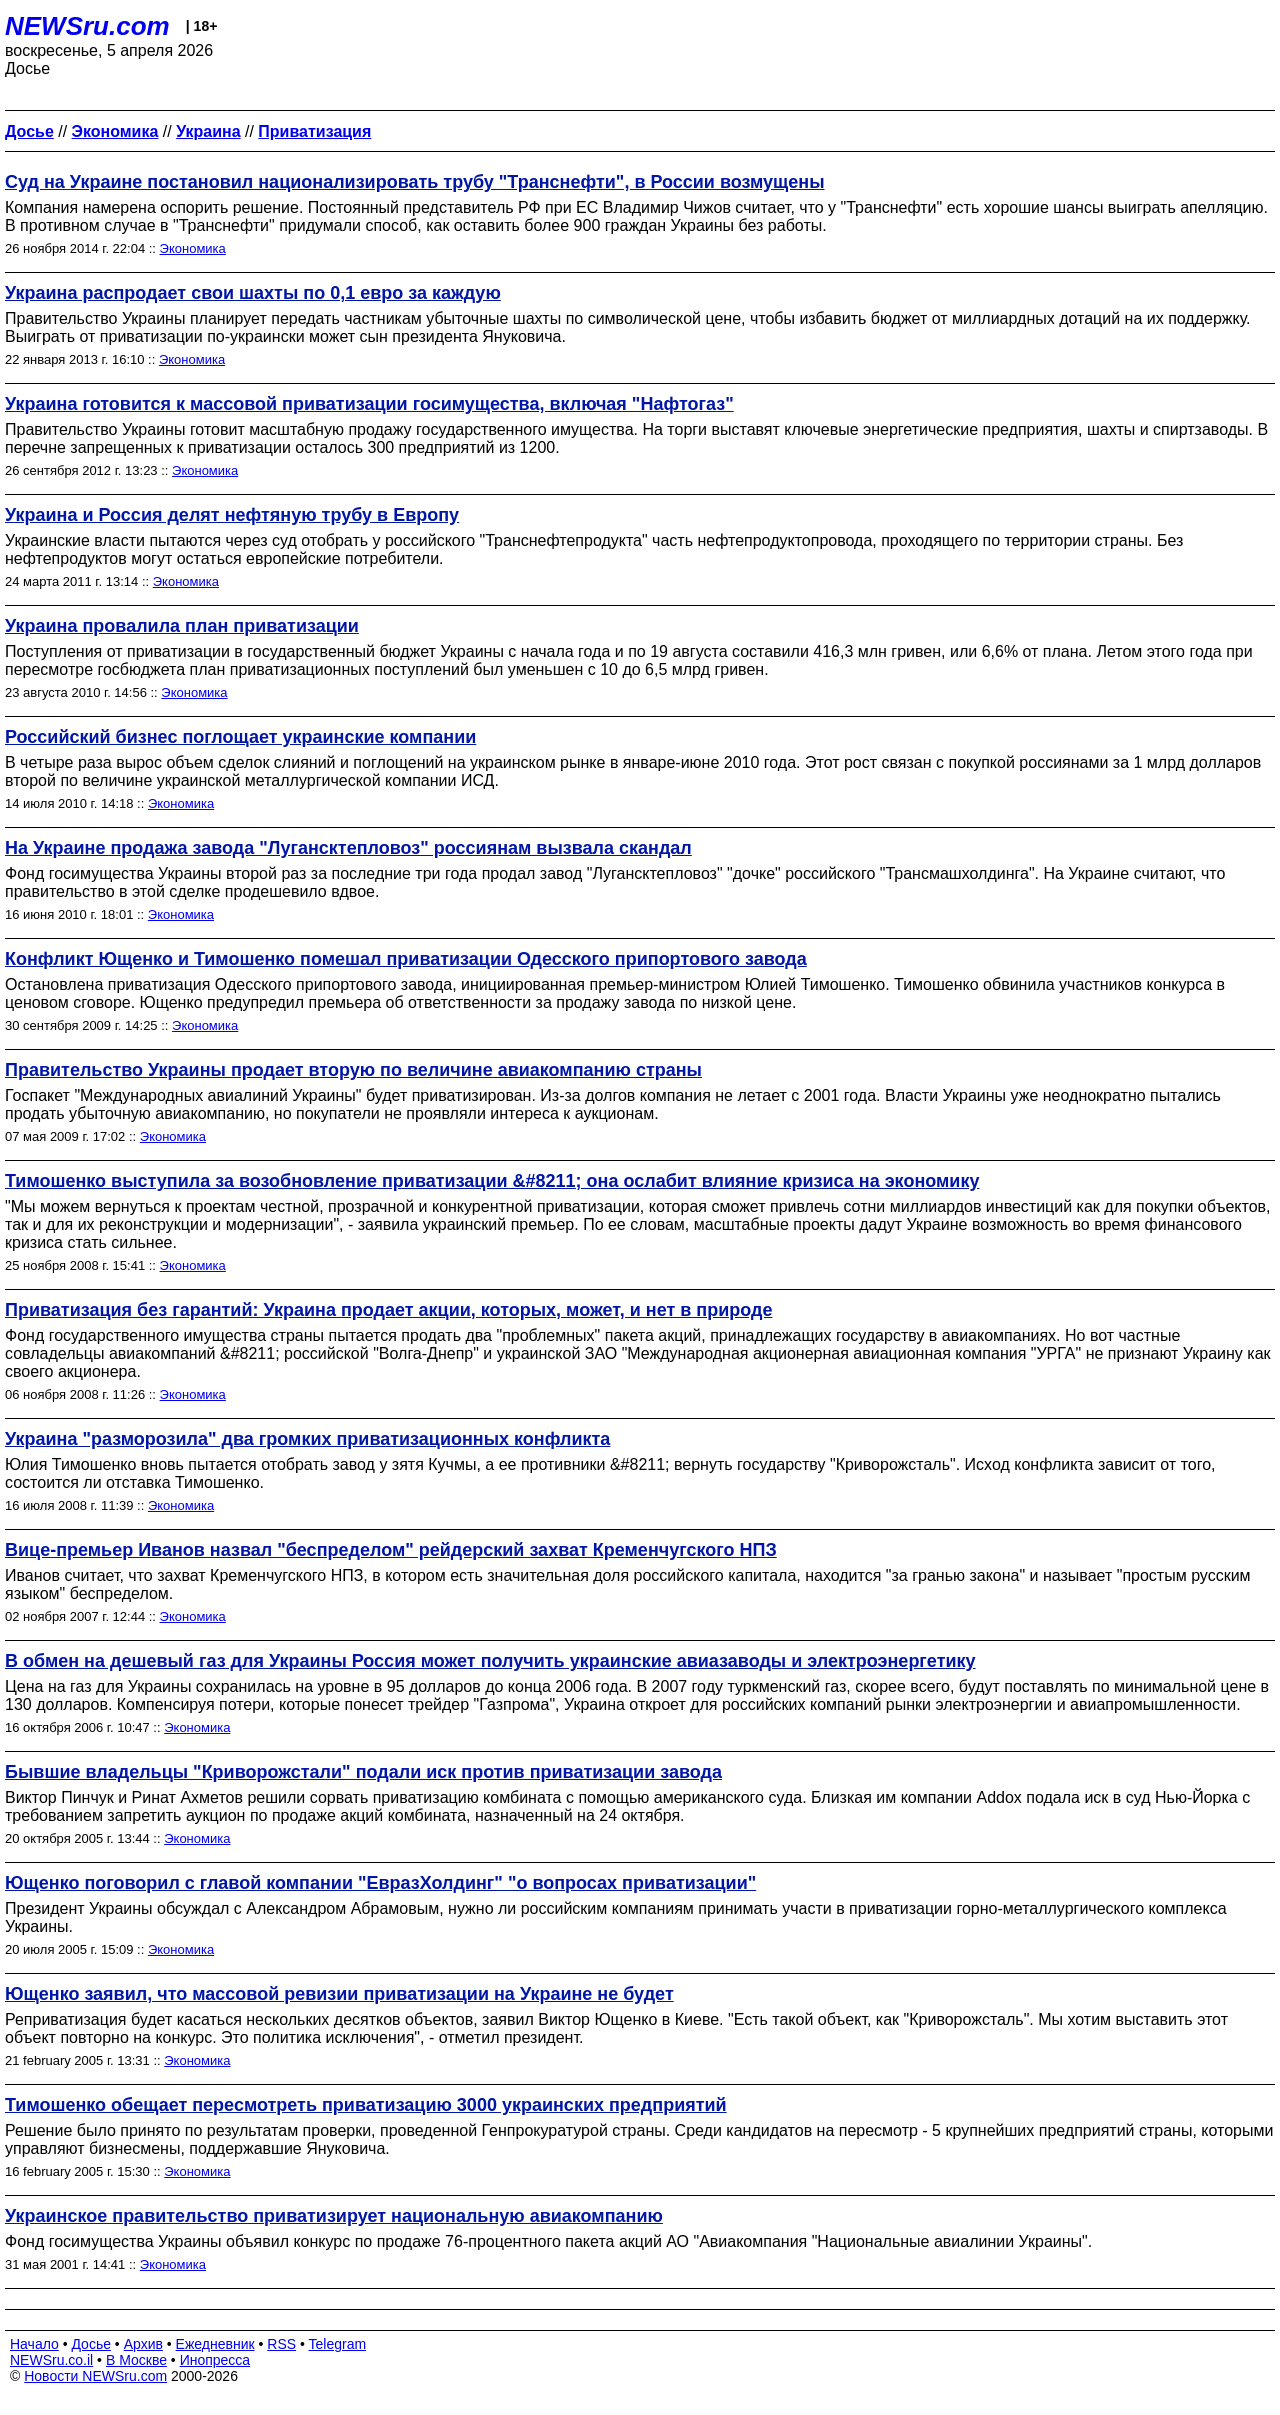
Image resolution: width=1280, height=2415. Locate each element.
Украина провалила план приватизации (182, 626)
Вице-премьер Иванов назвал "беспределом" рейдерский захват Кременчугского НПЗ (391, 1550)
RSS (281, 2344)
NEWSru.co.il (51, 2360)
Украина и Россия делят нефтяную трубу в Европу (232, 515)
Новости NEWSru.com (95, 2376)
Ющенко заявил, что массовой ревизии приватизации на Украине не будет (339, 1994)
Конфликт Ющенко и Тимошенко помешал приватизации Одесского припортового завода (406, 959)
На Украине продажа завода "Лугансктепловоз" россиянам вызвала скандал (348, 848)
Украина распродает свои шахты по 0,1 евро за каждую (253, 293)
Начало (34, 2344)
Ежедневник (215, 2344)
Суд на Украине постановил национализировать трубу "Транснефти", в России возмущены (415, 182)
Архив (143, 2344)
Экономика (193, 248)
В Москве (136, 2360)
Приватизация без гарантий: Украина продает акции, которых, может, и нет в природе (388, 1310)
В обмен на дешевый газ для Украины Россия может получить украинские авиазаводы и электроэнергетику (490, 1661)
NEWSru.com (87, 26)
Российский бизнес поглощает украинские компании (240, 737)
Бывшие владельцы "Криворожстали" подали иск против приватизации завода (363, 1772)
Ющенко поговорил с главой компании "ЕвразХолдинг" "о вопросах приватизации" (380, 1883)
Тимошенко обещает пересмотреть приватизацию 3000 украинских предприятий (366, 2105)
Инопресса (215, 2360)
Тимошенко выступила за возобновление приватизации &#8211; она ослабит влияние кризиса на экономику (492, 1181)
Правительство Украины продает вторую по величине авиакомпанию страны (353, 1070)
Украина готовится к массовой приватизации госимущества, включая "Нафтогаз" (369, 404)
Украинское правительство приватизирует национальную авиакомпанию (334, 2216)
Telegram (338, 2344)
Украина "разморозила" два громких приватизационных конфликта (307, 1439)
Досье (91, 2344)
